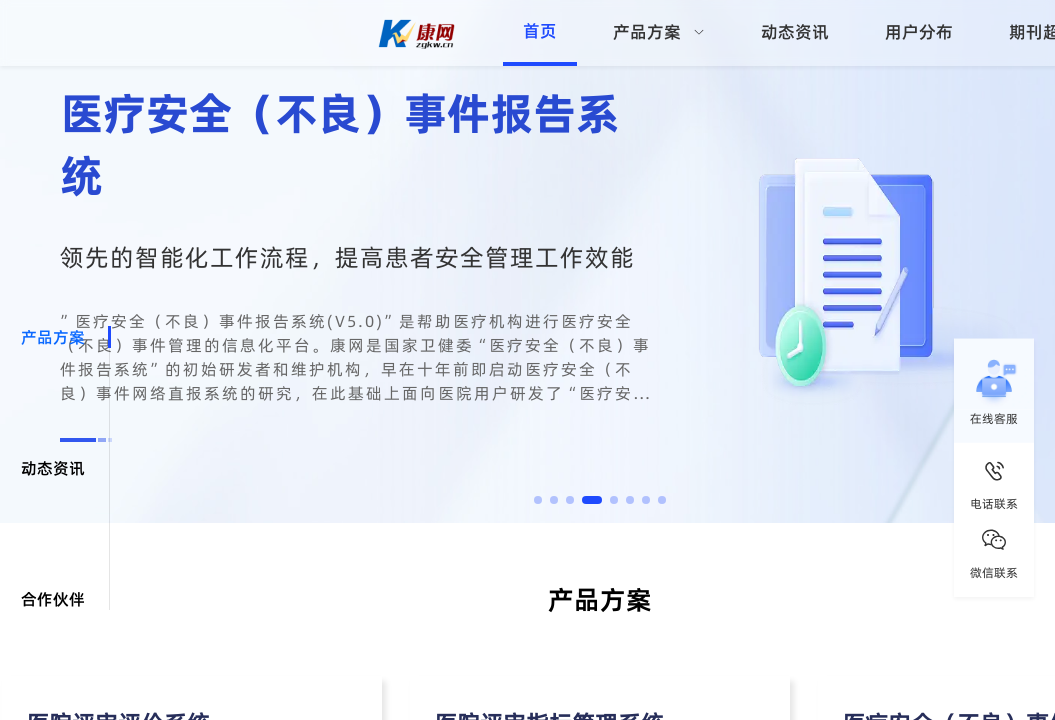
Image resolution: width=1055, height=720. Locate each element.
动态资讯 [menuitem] (795, 32)
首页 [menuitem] (540, 31)
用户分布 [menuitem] (919, 32)
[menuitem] (659, 33)
